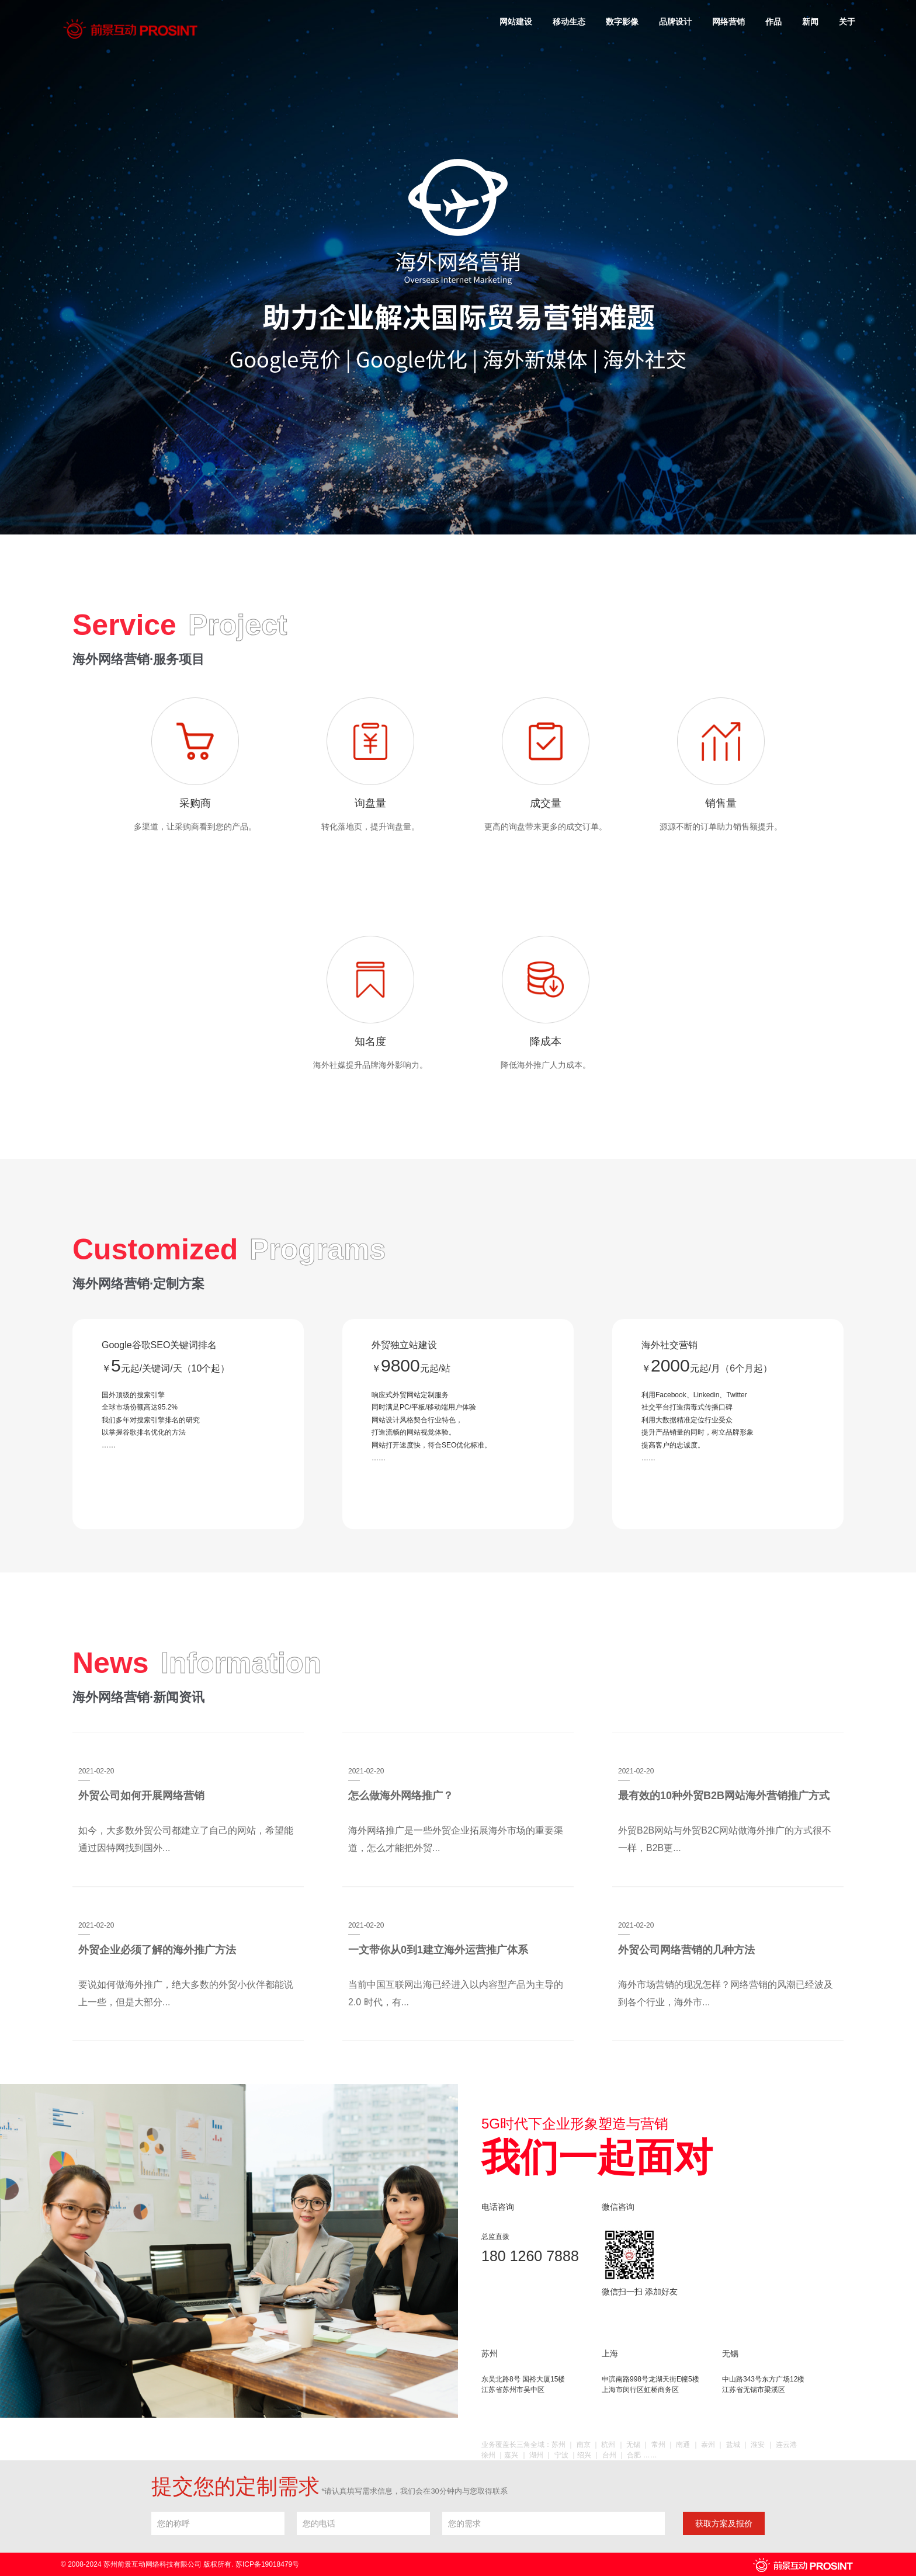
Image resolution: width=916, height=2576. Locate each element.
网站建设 (515, 21)
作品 (773, 21)
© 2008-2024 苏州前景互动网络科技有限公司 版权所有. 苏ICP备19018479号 (180, 2564)
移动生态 (569, 21)
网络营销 (728, 21)
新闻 (810, 21)
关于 (847, 21)
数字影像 (622, 21)
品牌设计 (675, 21)
